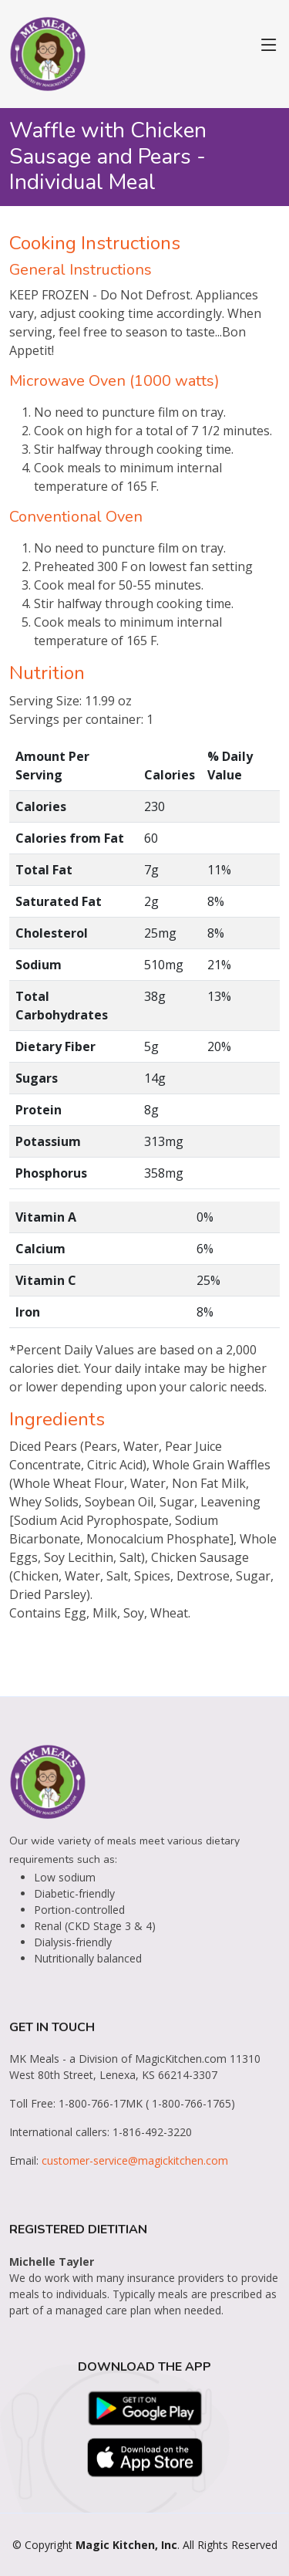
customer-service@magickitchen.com (135, 2160)
